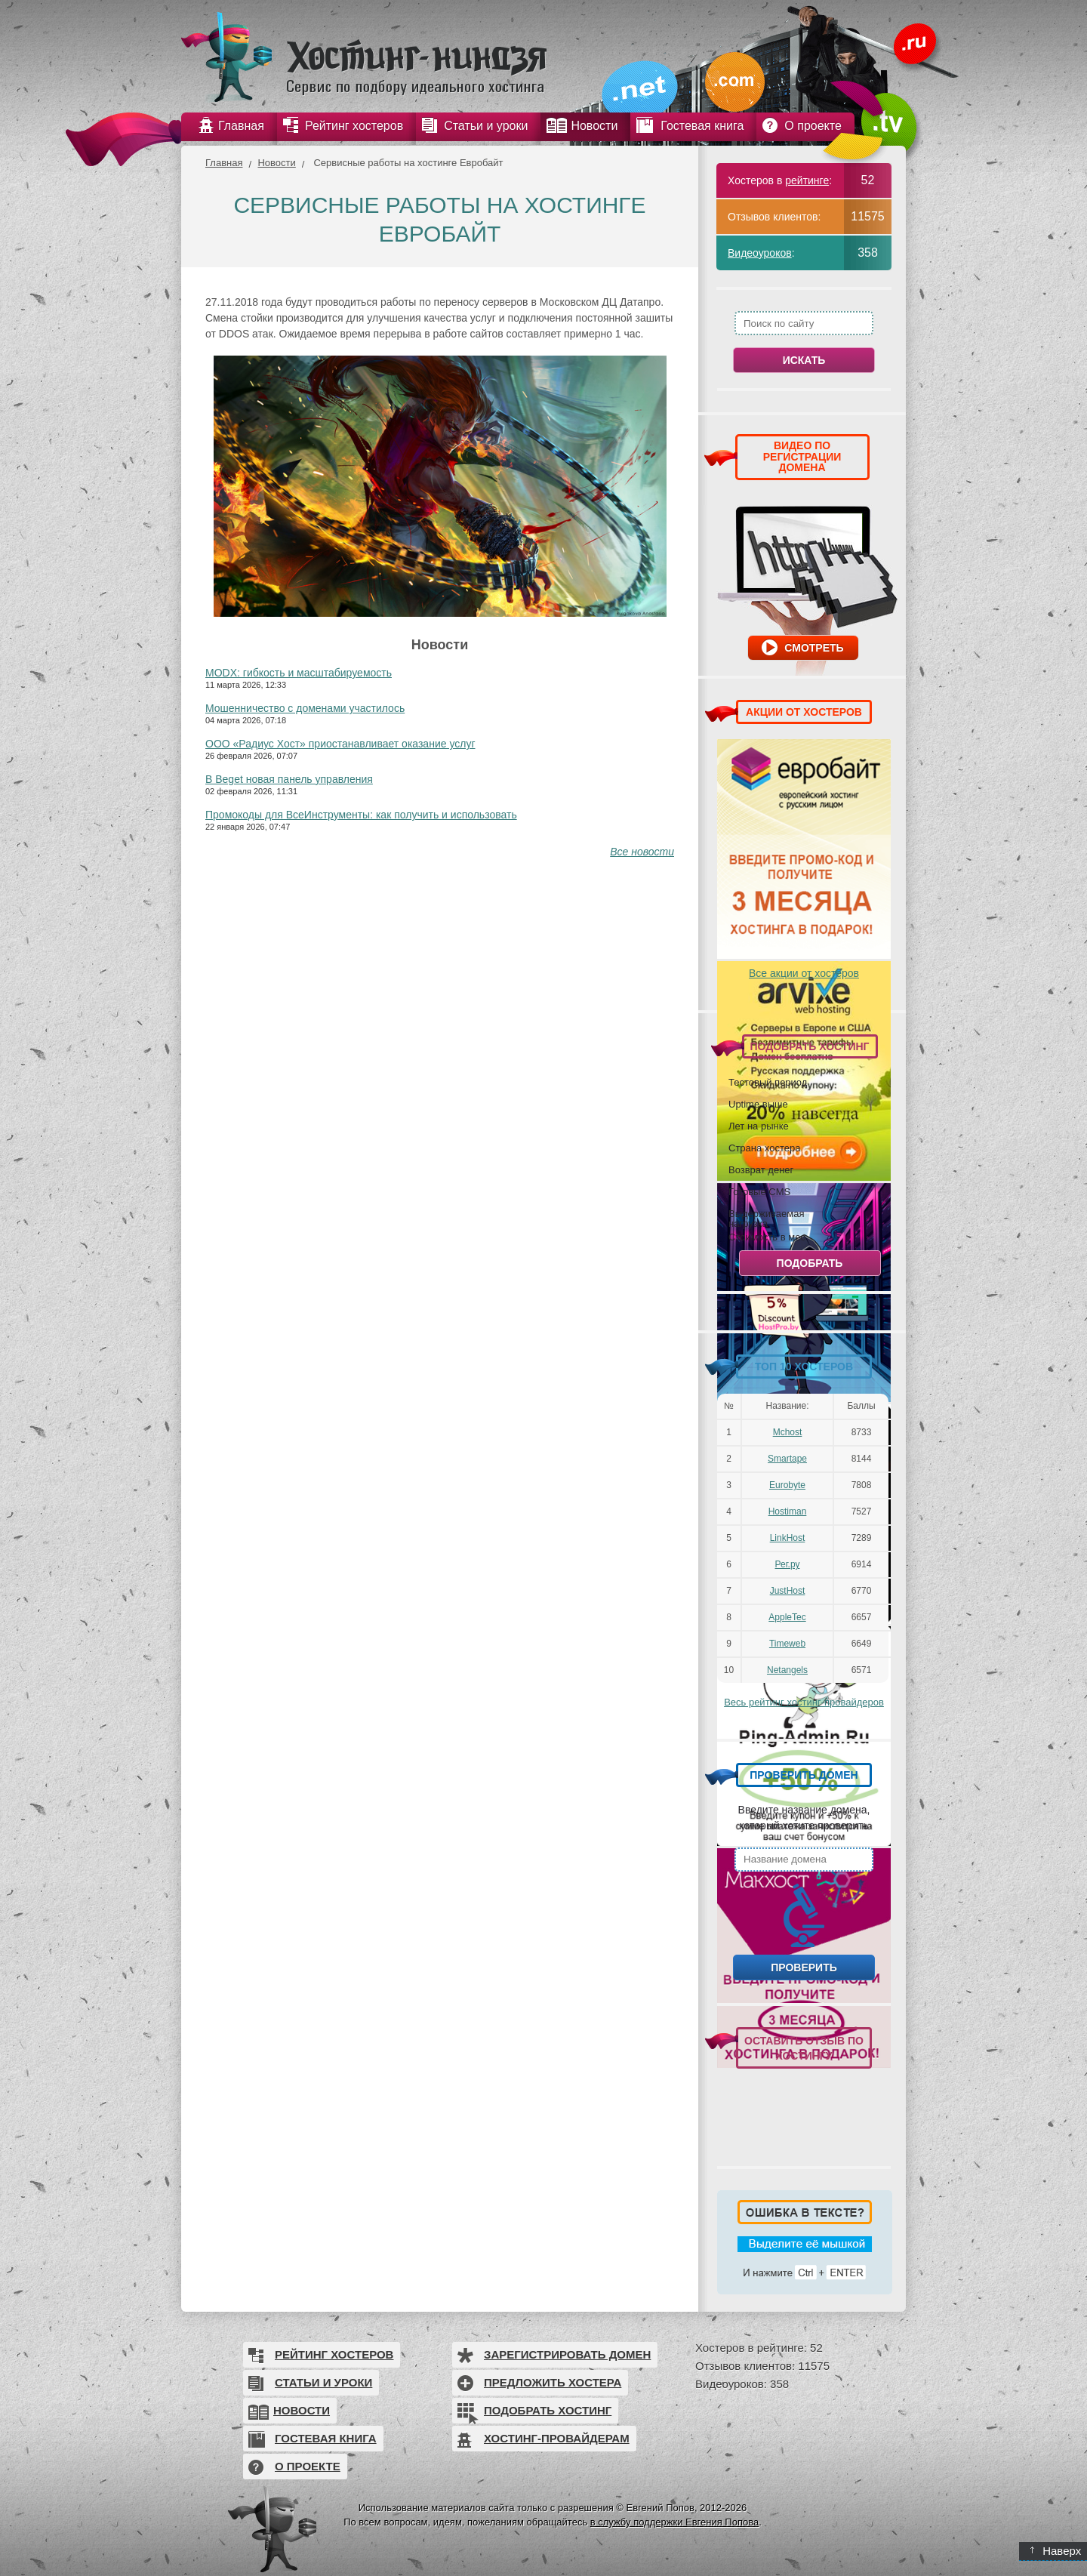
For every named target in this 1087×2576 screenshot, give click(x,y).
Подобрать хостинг (547, 2410)
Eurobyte (787, 1485)
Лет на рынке (758, 1125)
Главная (223, 162)
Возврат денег (760, 1169)
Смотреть (813, 648)
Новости (276, 162)
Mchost (787, 1432)
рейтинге (807, 180)
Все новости (642, 852)
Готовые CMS (759, 1191)
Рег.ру (787, 1564)
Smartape (787, 1458)
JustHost (787, 1590)
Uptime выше (758, 1103)
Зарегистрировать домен (567, 2354)
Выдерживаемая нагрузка (766, 1218)
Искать (804, 360)
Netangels (787, 1670)
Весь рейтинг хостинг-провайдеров (804, 1702)
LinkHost (787, 1538)
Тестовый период (767, 1082)
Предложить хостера (552, 2382)
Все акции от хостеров (804, 973)
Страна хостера (764, 1147)
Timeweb (787, 1643)
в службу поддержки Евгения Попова (674, 2522)
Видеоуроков (760, 253)
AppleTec (786, 1617)
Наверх (1055, 2550)
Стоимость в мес (766, 1236)
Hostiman (787, 1511)
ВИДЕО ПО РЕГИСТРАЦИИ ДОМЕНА (802, 456)
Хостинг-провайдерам (557, 2438)
